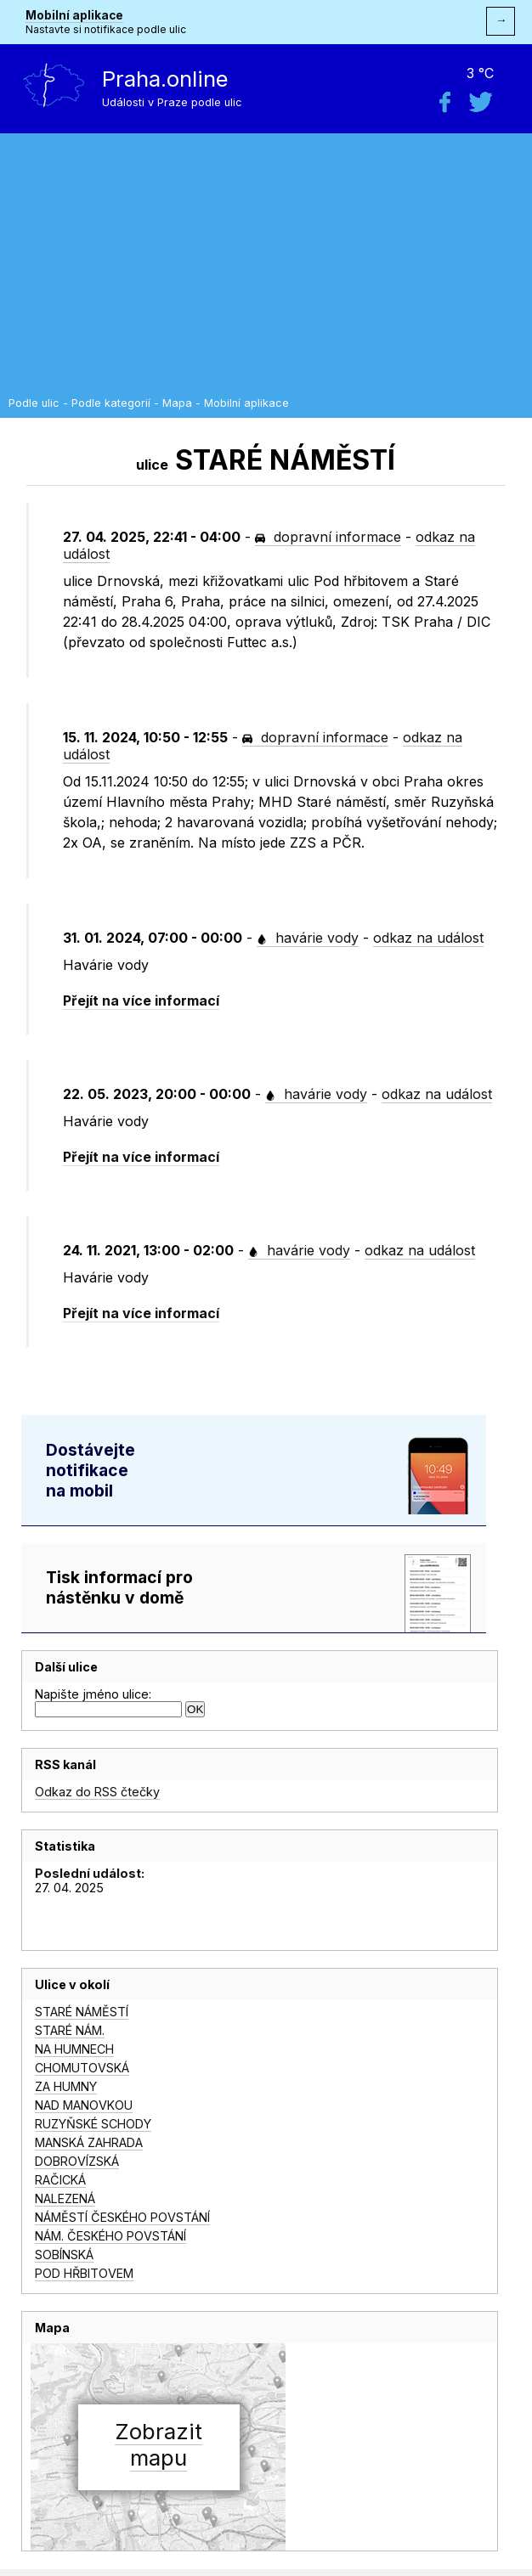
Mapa (177, 403)
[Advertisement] (266, 269)
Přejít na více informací (141, 1000)
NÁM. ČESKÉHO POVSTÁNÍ (110, 2236)
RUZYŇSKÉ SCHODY (93, 2124)
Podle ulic (33, 403)
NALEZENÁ (65, 2198)
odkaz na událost (428, 937)
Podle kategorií (110, 403)
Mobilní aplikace (74, 15)
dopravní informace (328, 536)
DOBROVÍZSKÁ (77, 2161)
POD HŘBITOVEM (84, 2273)
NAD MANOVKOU (84, 2105)
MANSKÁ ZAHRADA (89, 2142)
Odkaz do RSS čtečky (97, 1791)
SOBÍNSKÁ (64, 2254)
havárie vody (308, 937)
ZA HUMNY (66, 2086)
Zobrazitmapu (158, 2444)
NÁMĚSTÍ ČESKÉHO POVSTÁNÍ (122, 2217)
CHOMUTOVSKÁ (82, 2067)
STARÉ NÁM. (70, 2030)
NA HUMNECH (74, 2049)
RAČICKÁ (60, 2180)
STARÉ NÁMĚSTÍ (81, 2011)
